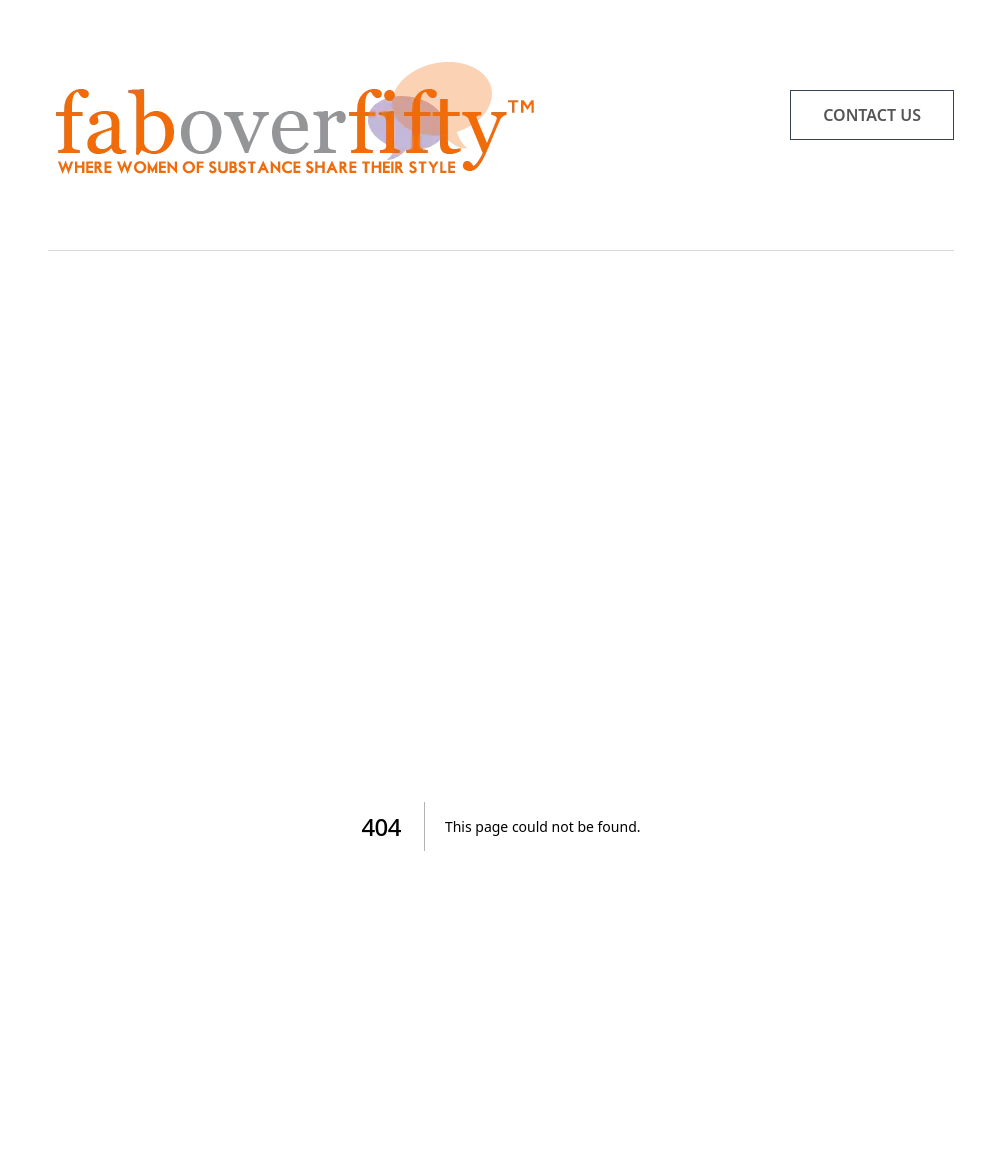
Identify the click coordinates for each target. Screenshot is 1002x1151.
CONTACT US (872, 115)
